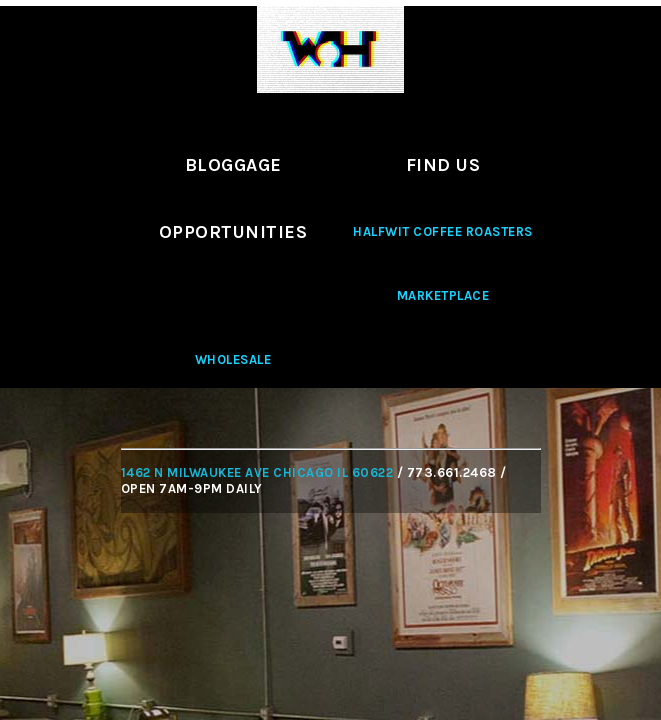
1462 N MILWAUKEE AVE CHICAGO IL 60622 (257, 472)
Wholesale (233, 359)
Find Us (443, 165)
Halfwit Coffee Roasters (443, 231)
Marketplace (443, 295)
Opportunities (233, 232)
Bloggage (233, 165)
